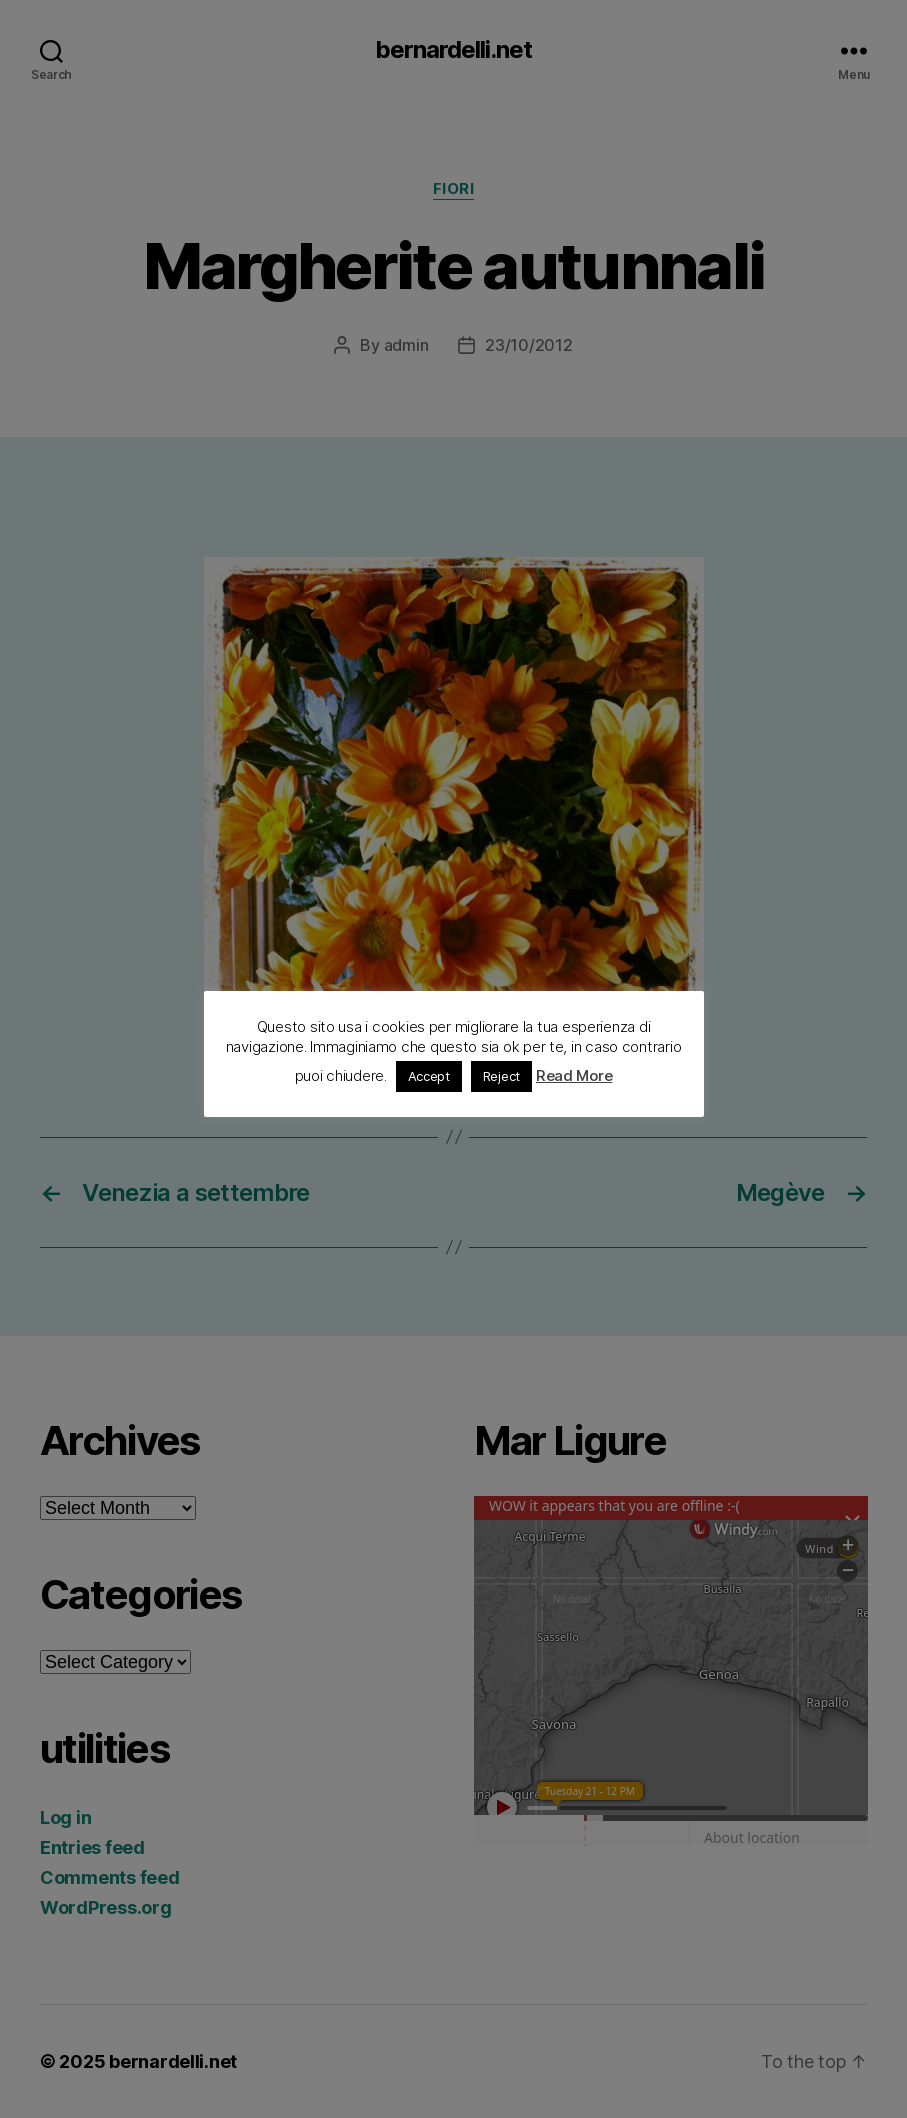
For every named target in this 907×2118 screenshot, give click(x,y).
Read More (574, 1075)
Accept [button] (429, 1076)
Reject (501, 1076)
